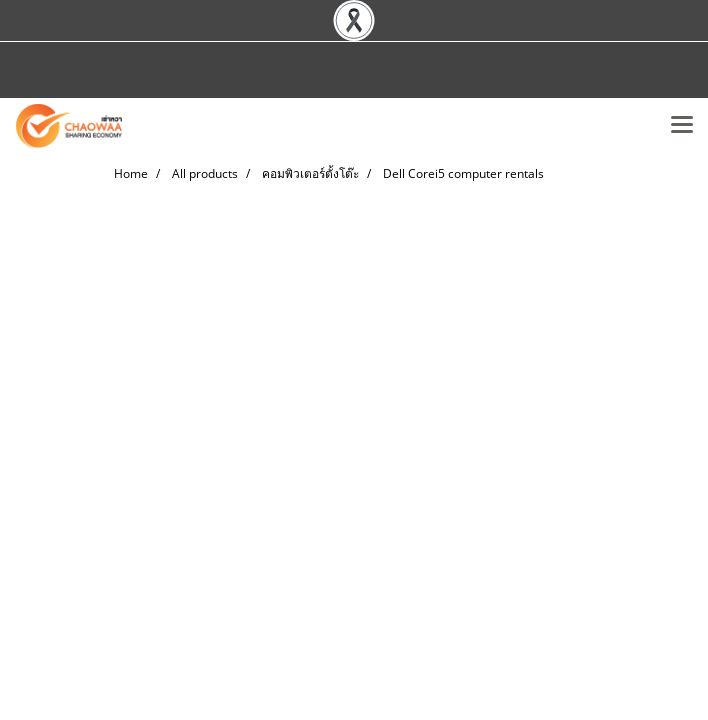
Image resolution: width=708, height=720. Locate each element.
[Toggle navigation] (682, 126)
